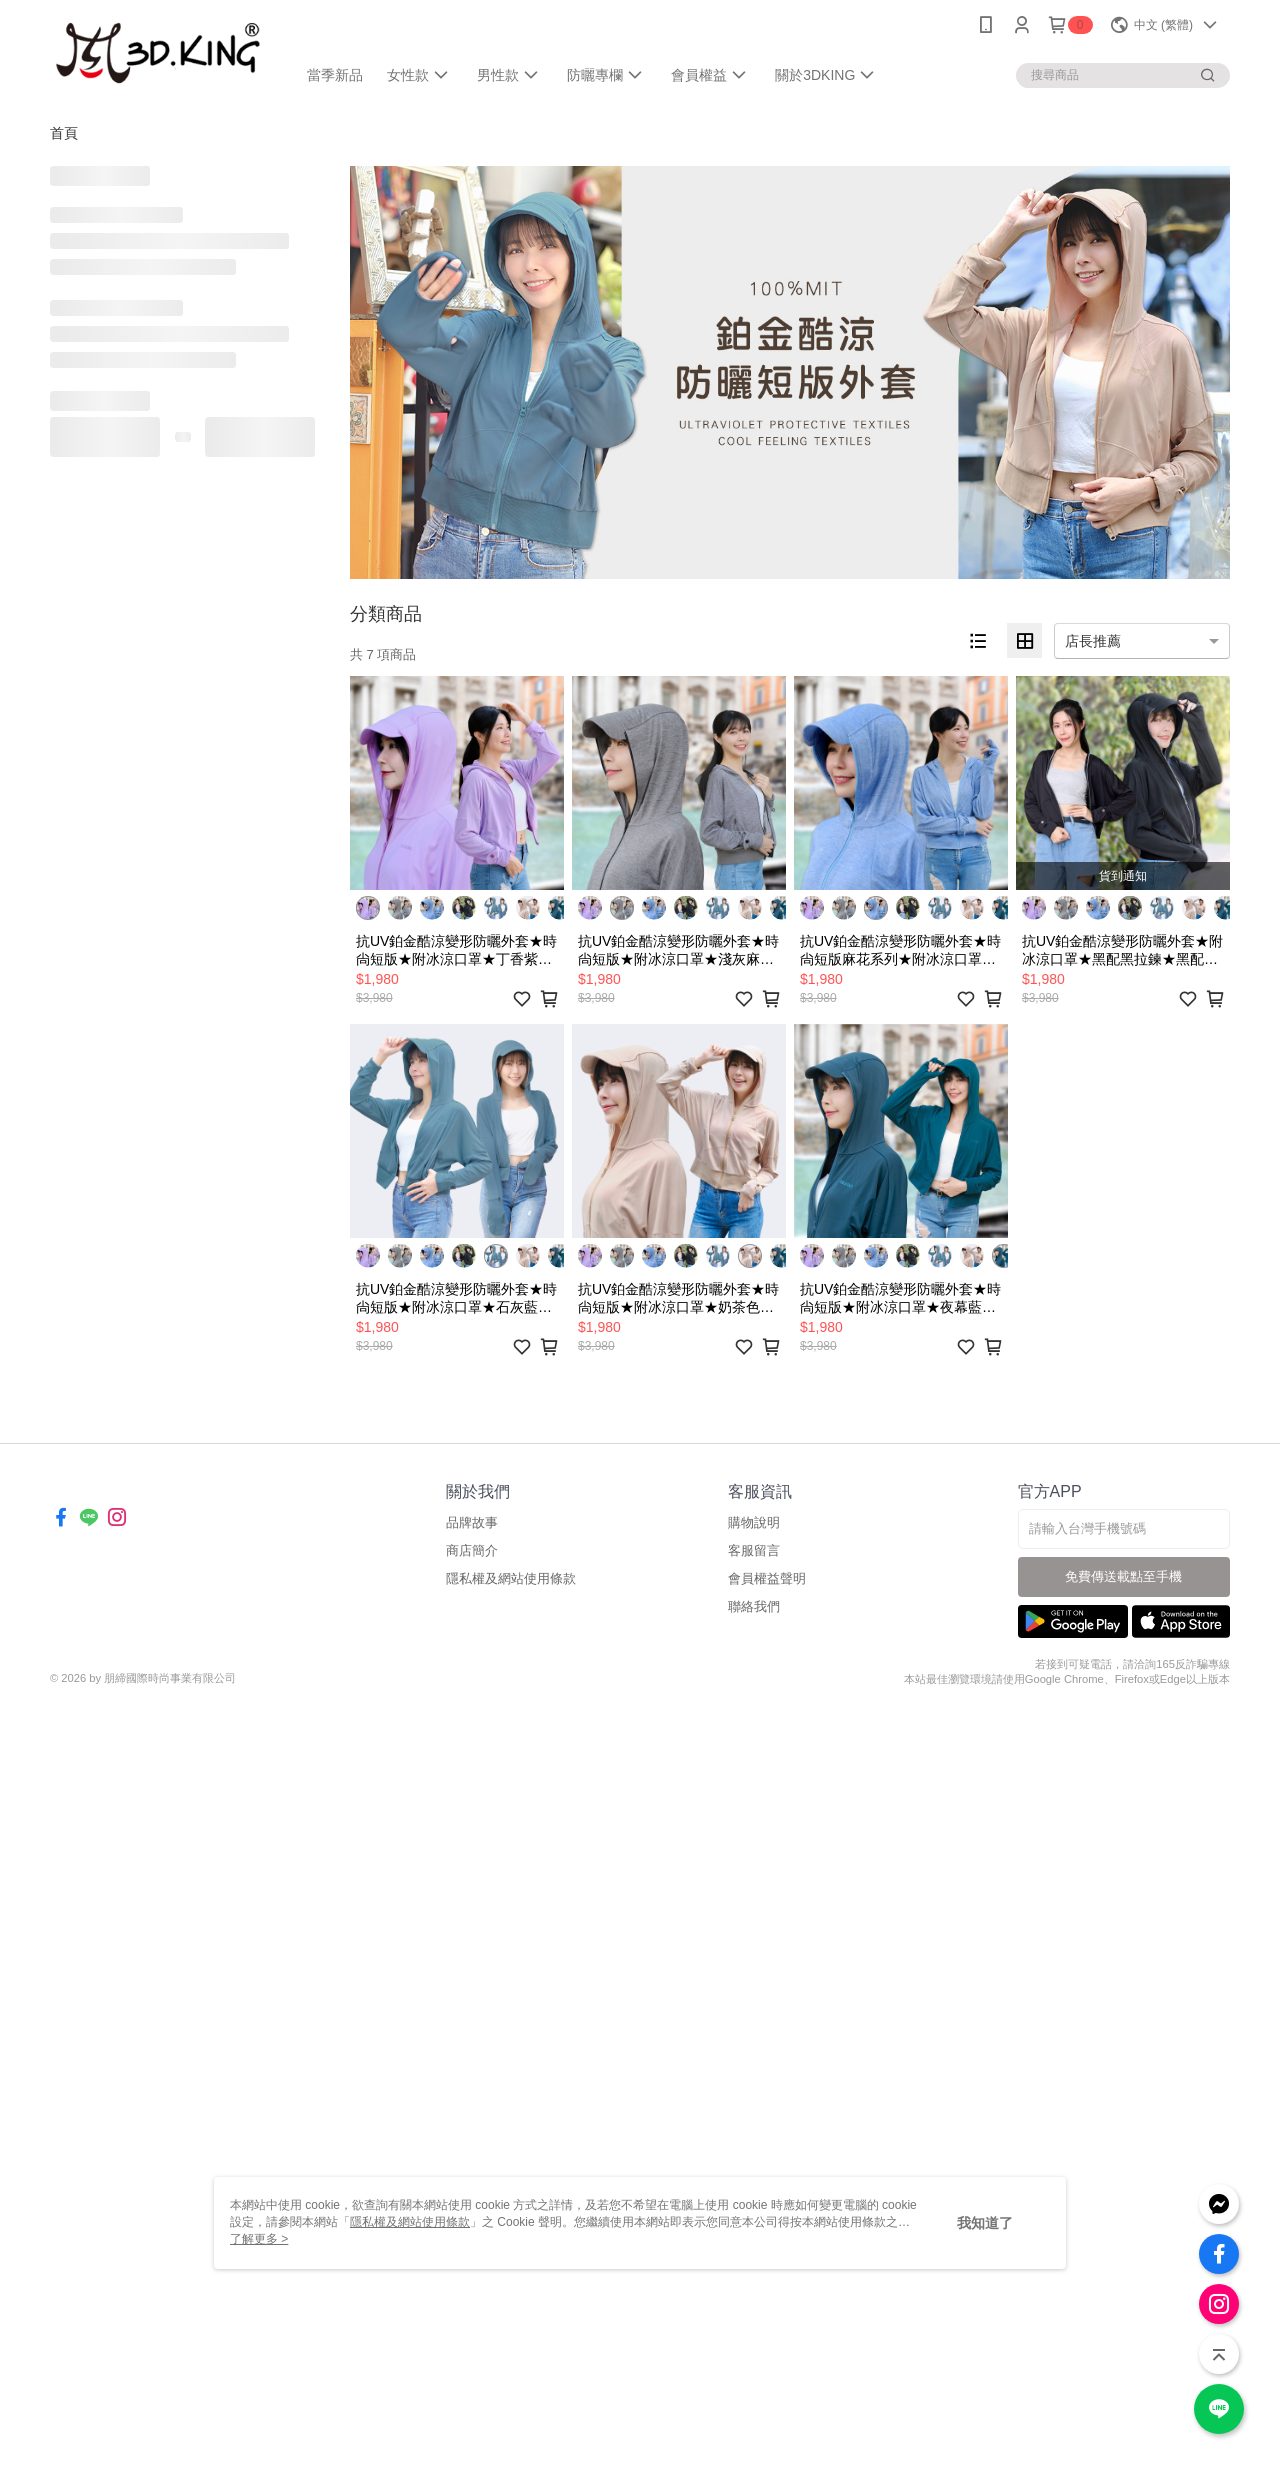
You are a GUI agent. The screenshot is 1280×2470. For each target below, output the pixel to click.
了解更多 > (259, 2239)
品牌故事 (472, 1522)
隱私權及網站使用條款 (511, 1578)
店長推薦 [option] (1093, 641)
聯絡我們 (754, 1606)
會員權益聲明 (767, 1578)
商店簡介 (472, 1550)
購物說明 (754, 1522)
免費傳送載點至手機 (1123, 1576)
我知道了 (985, 2223)
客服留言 (754, 1550)
